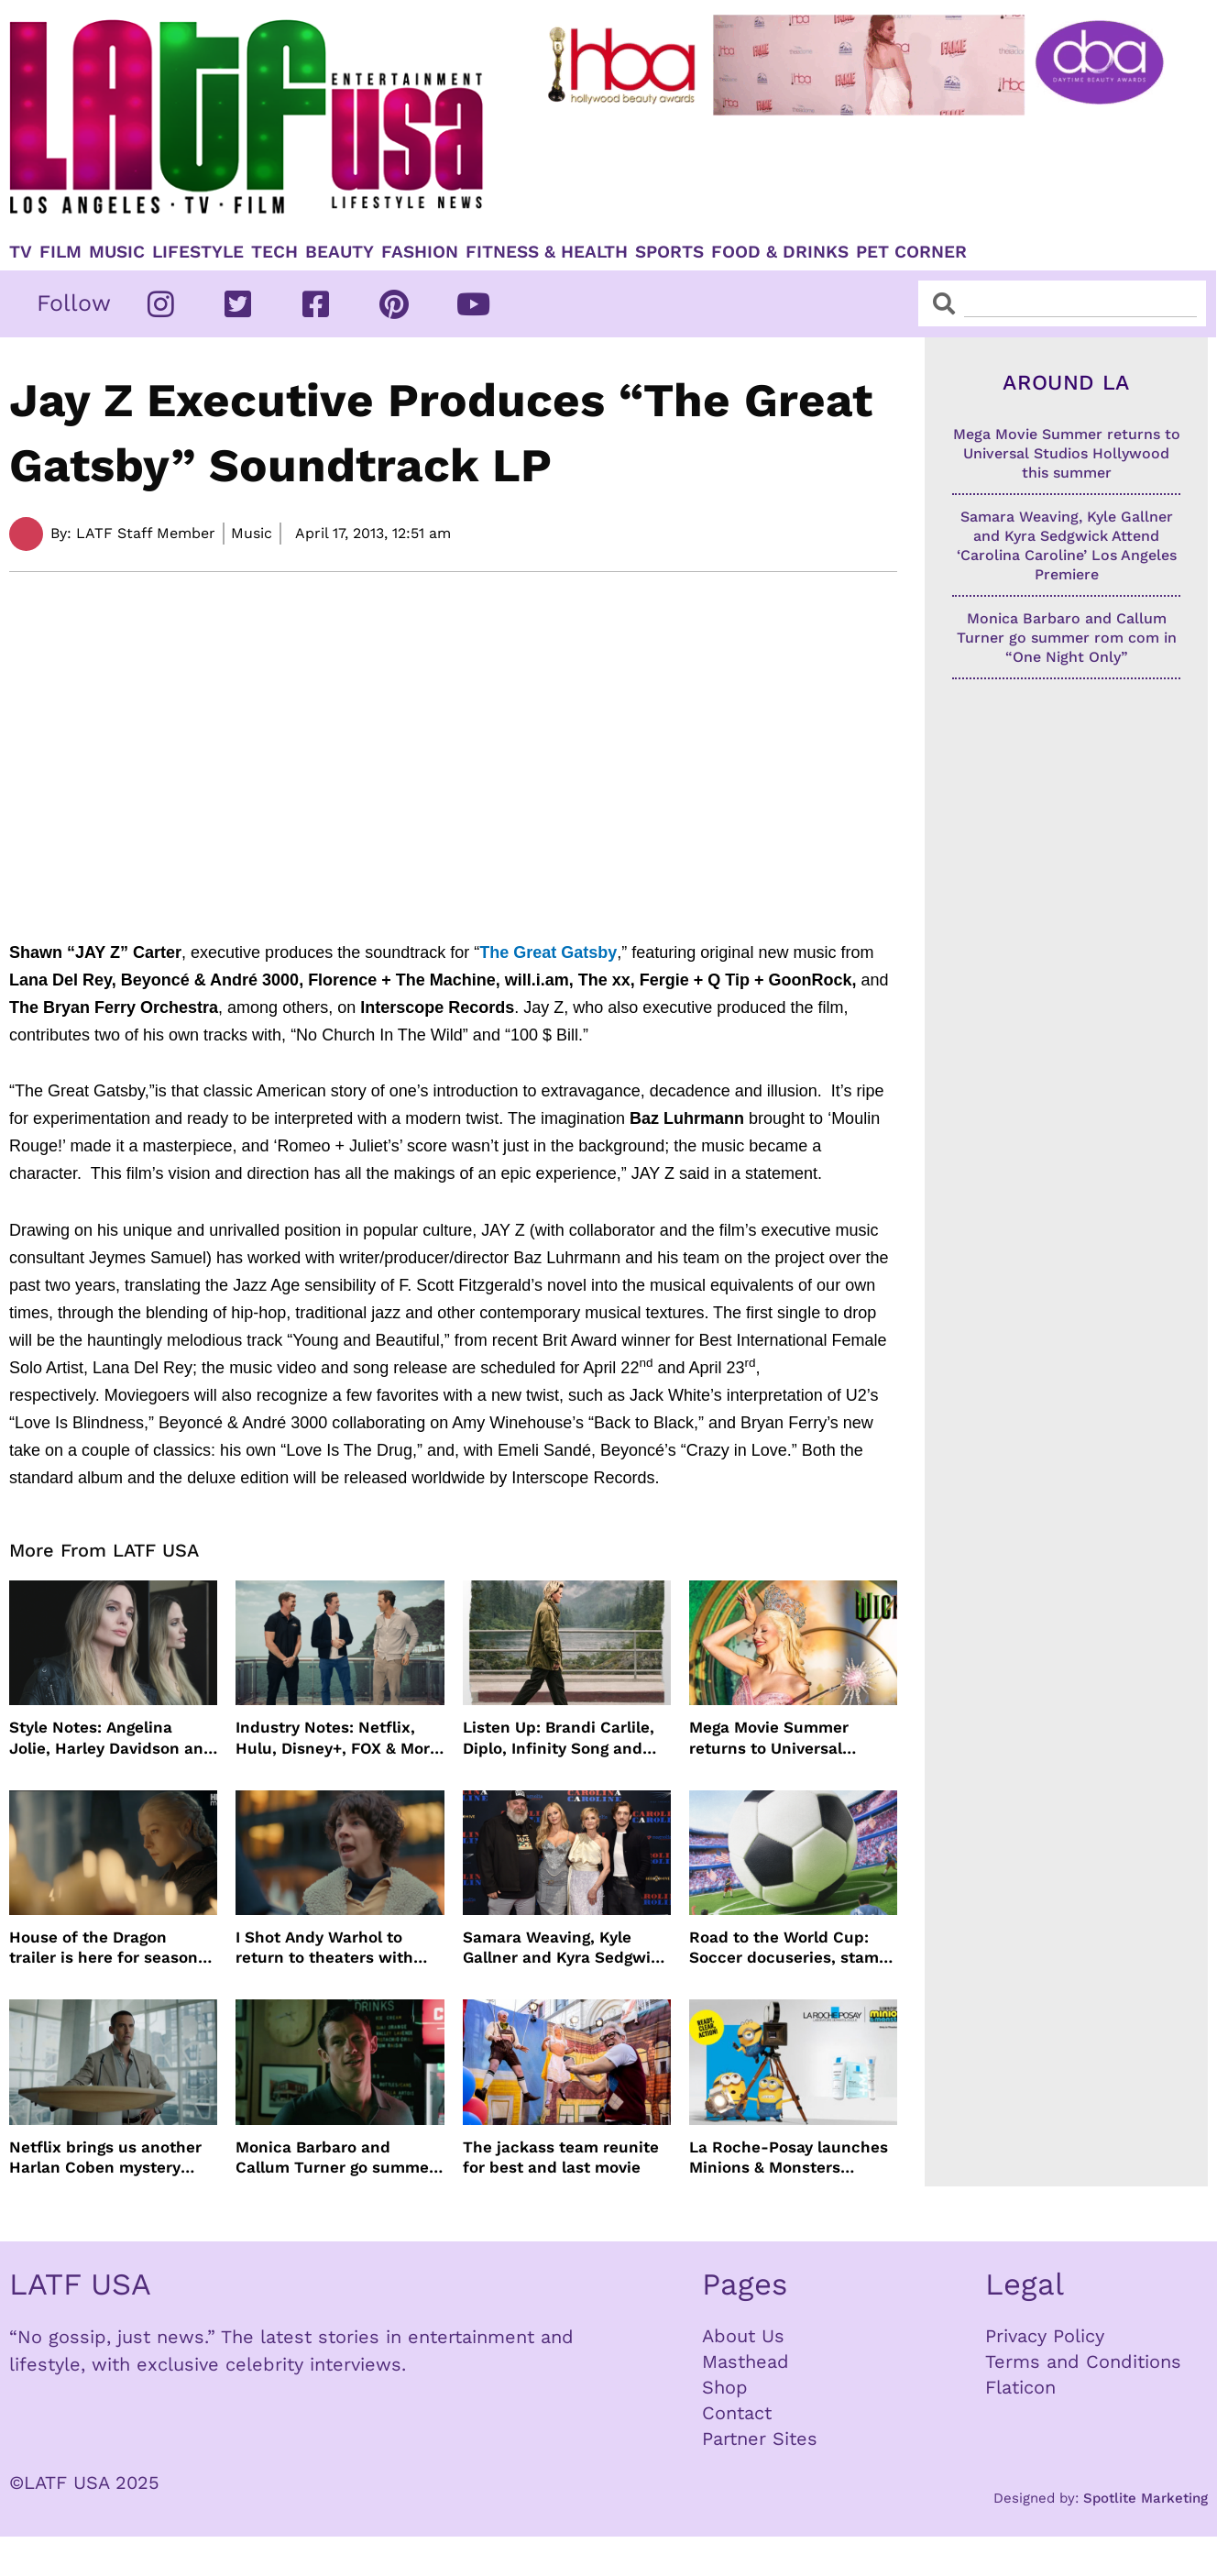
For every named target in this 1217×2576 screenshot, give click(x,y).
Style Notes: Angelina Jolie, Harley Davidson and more (111, 1737)
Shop (725, 2387)
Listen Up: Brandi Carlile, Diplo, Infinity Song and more (558, 1737)
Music (117, 252)
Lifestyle (198, 252)
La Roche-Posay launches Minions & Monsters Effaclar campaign (788, 2157)
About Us (743, 2336)
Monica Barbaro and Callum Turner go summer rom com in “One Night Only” (335, 2157)
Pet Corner (911, 252)
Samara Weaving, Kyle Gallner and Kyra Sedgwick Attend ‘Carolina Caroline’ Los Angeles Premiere (566, 1947)
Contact (737, 2413)
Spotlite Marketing (1145, 2498)
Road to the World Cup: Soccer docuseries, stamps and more (793, 1947)
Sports (669, 252)
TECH (274, 252)
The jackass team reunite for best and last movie (561, 2157)
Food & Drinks (780, 252)
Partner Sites (759, 2438)
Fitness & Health (547, 252)
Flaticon (1020, 2387)
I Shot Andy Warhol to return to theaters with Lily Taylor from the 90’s (327, 1947)
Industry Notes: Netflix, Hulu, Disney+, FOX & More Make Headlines (337, 1737)
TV (20, 252)
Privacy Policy (1044, 2336)
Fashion (419, 252)
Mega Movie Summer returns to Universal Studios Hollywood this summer (778, 1737)
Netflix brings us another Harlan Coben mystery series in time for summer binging (108, 2157)
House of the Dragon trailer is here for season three (103, 1947)
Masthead (745, 2361)
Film (60, 252)
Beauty (339, 252)
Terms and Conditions (1083, 2361)
